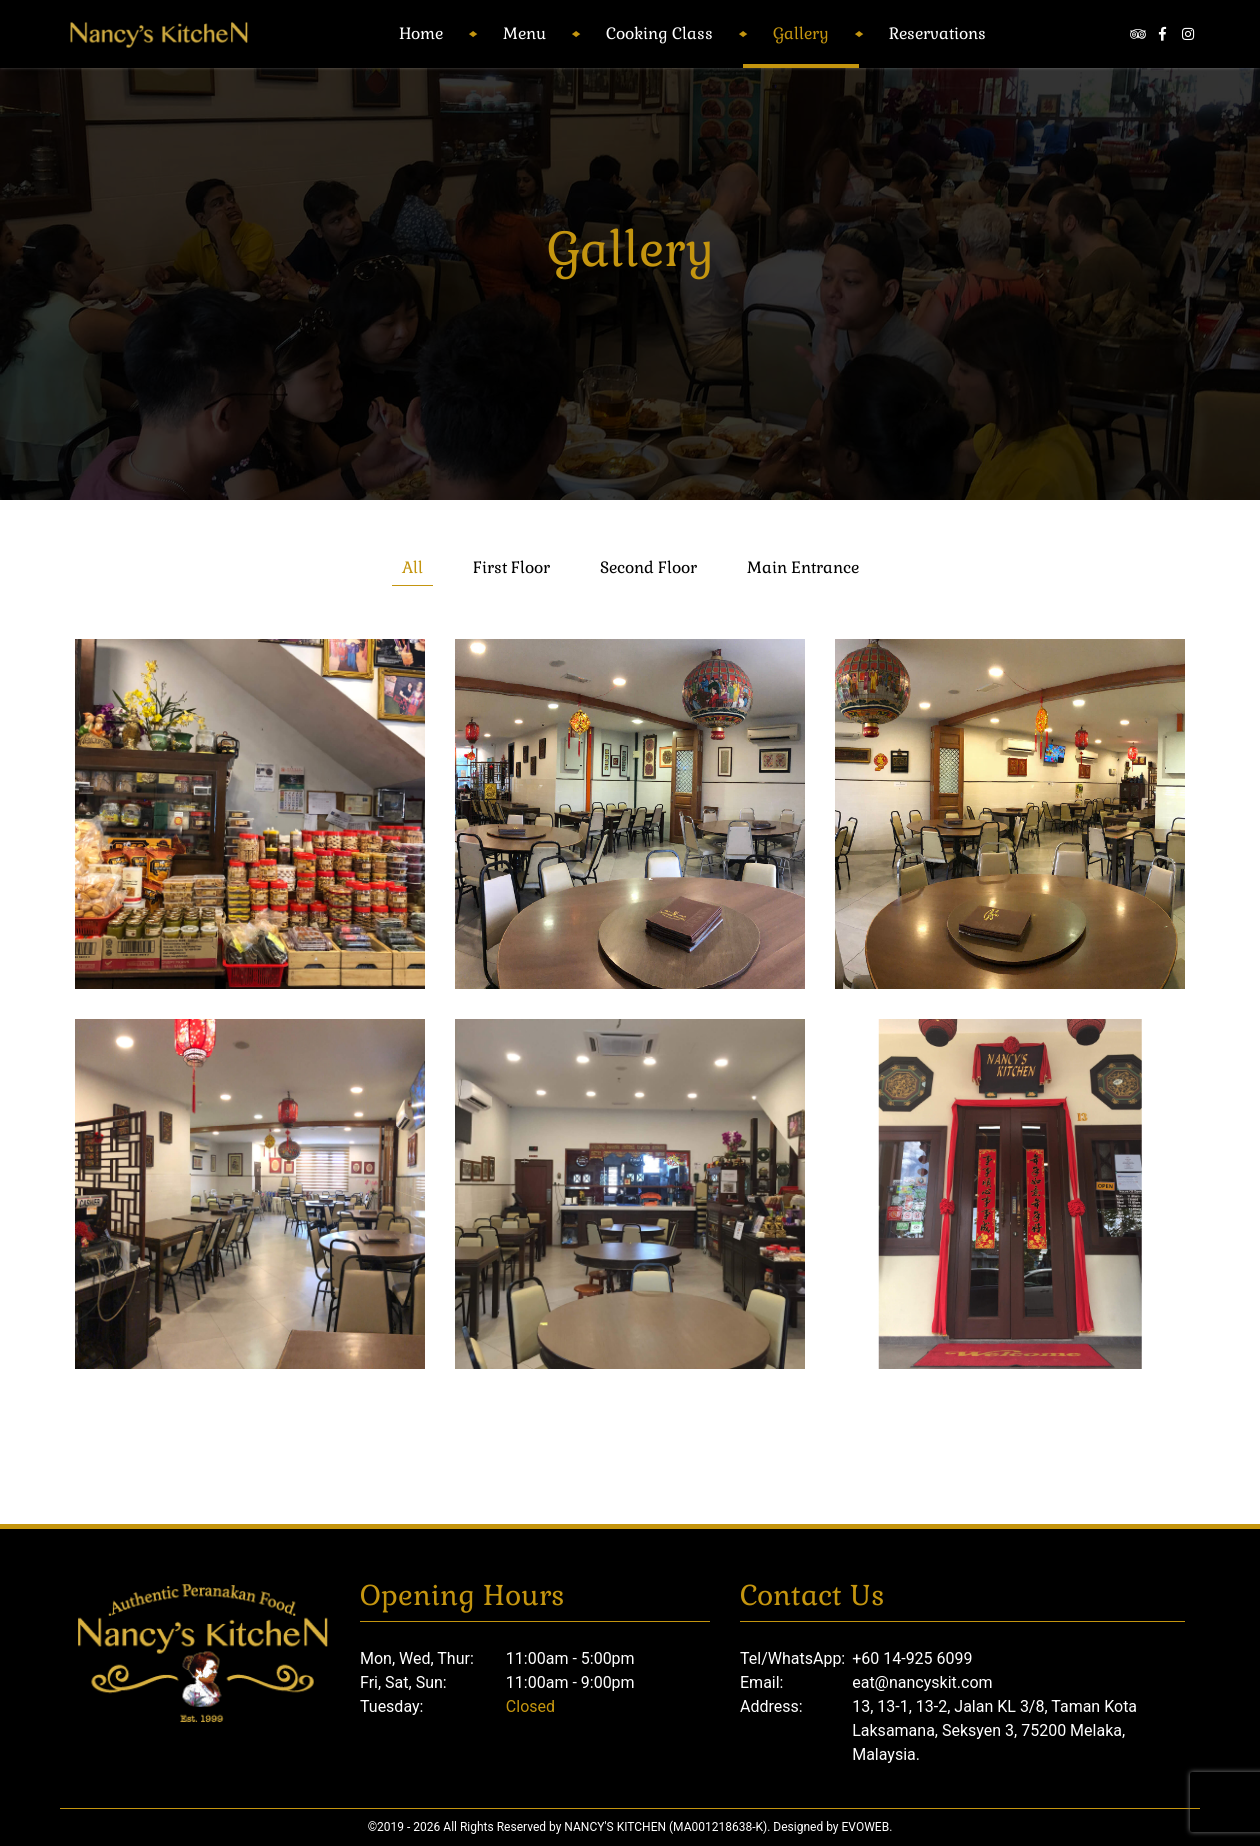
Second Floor (648, 567)
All (412, 567)
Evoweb (866, 1827)
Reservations (937, 33)
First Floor (511, 567)
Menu (524, 33)
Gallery (801, 33)
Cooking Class (659, 33)
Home (421, 33)
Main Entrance (803, 567)
